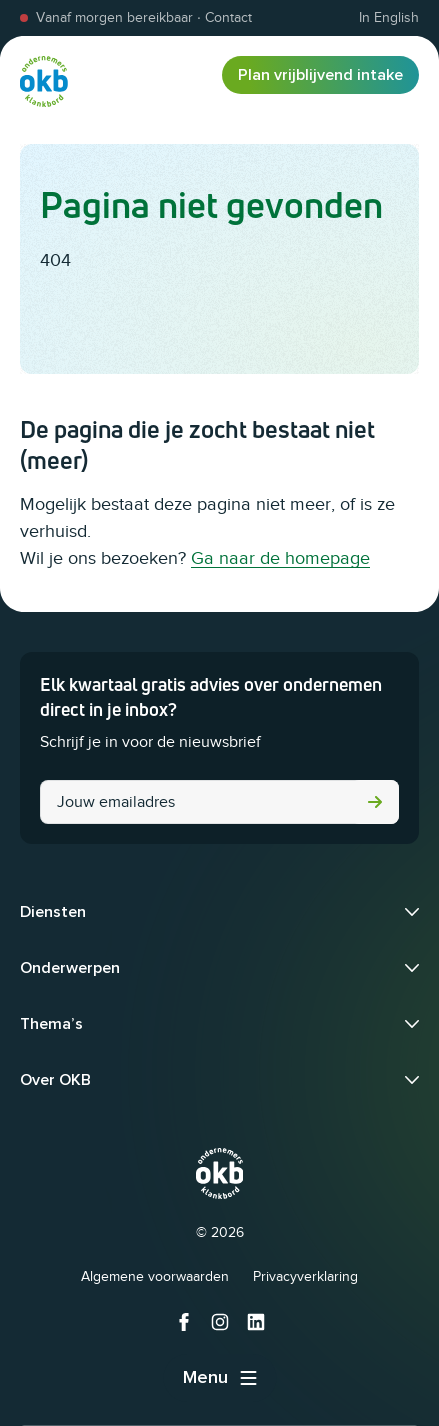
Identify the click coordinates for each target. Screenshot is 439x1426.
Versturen (375, 802)
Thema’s (51, 1024)
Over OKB (55, 1080)
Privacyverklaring (305, 1276)
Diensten (53, 912)
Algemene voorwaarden (155, 1276)
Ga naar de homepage (280, 558)
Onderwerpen (70, 968)
